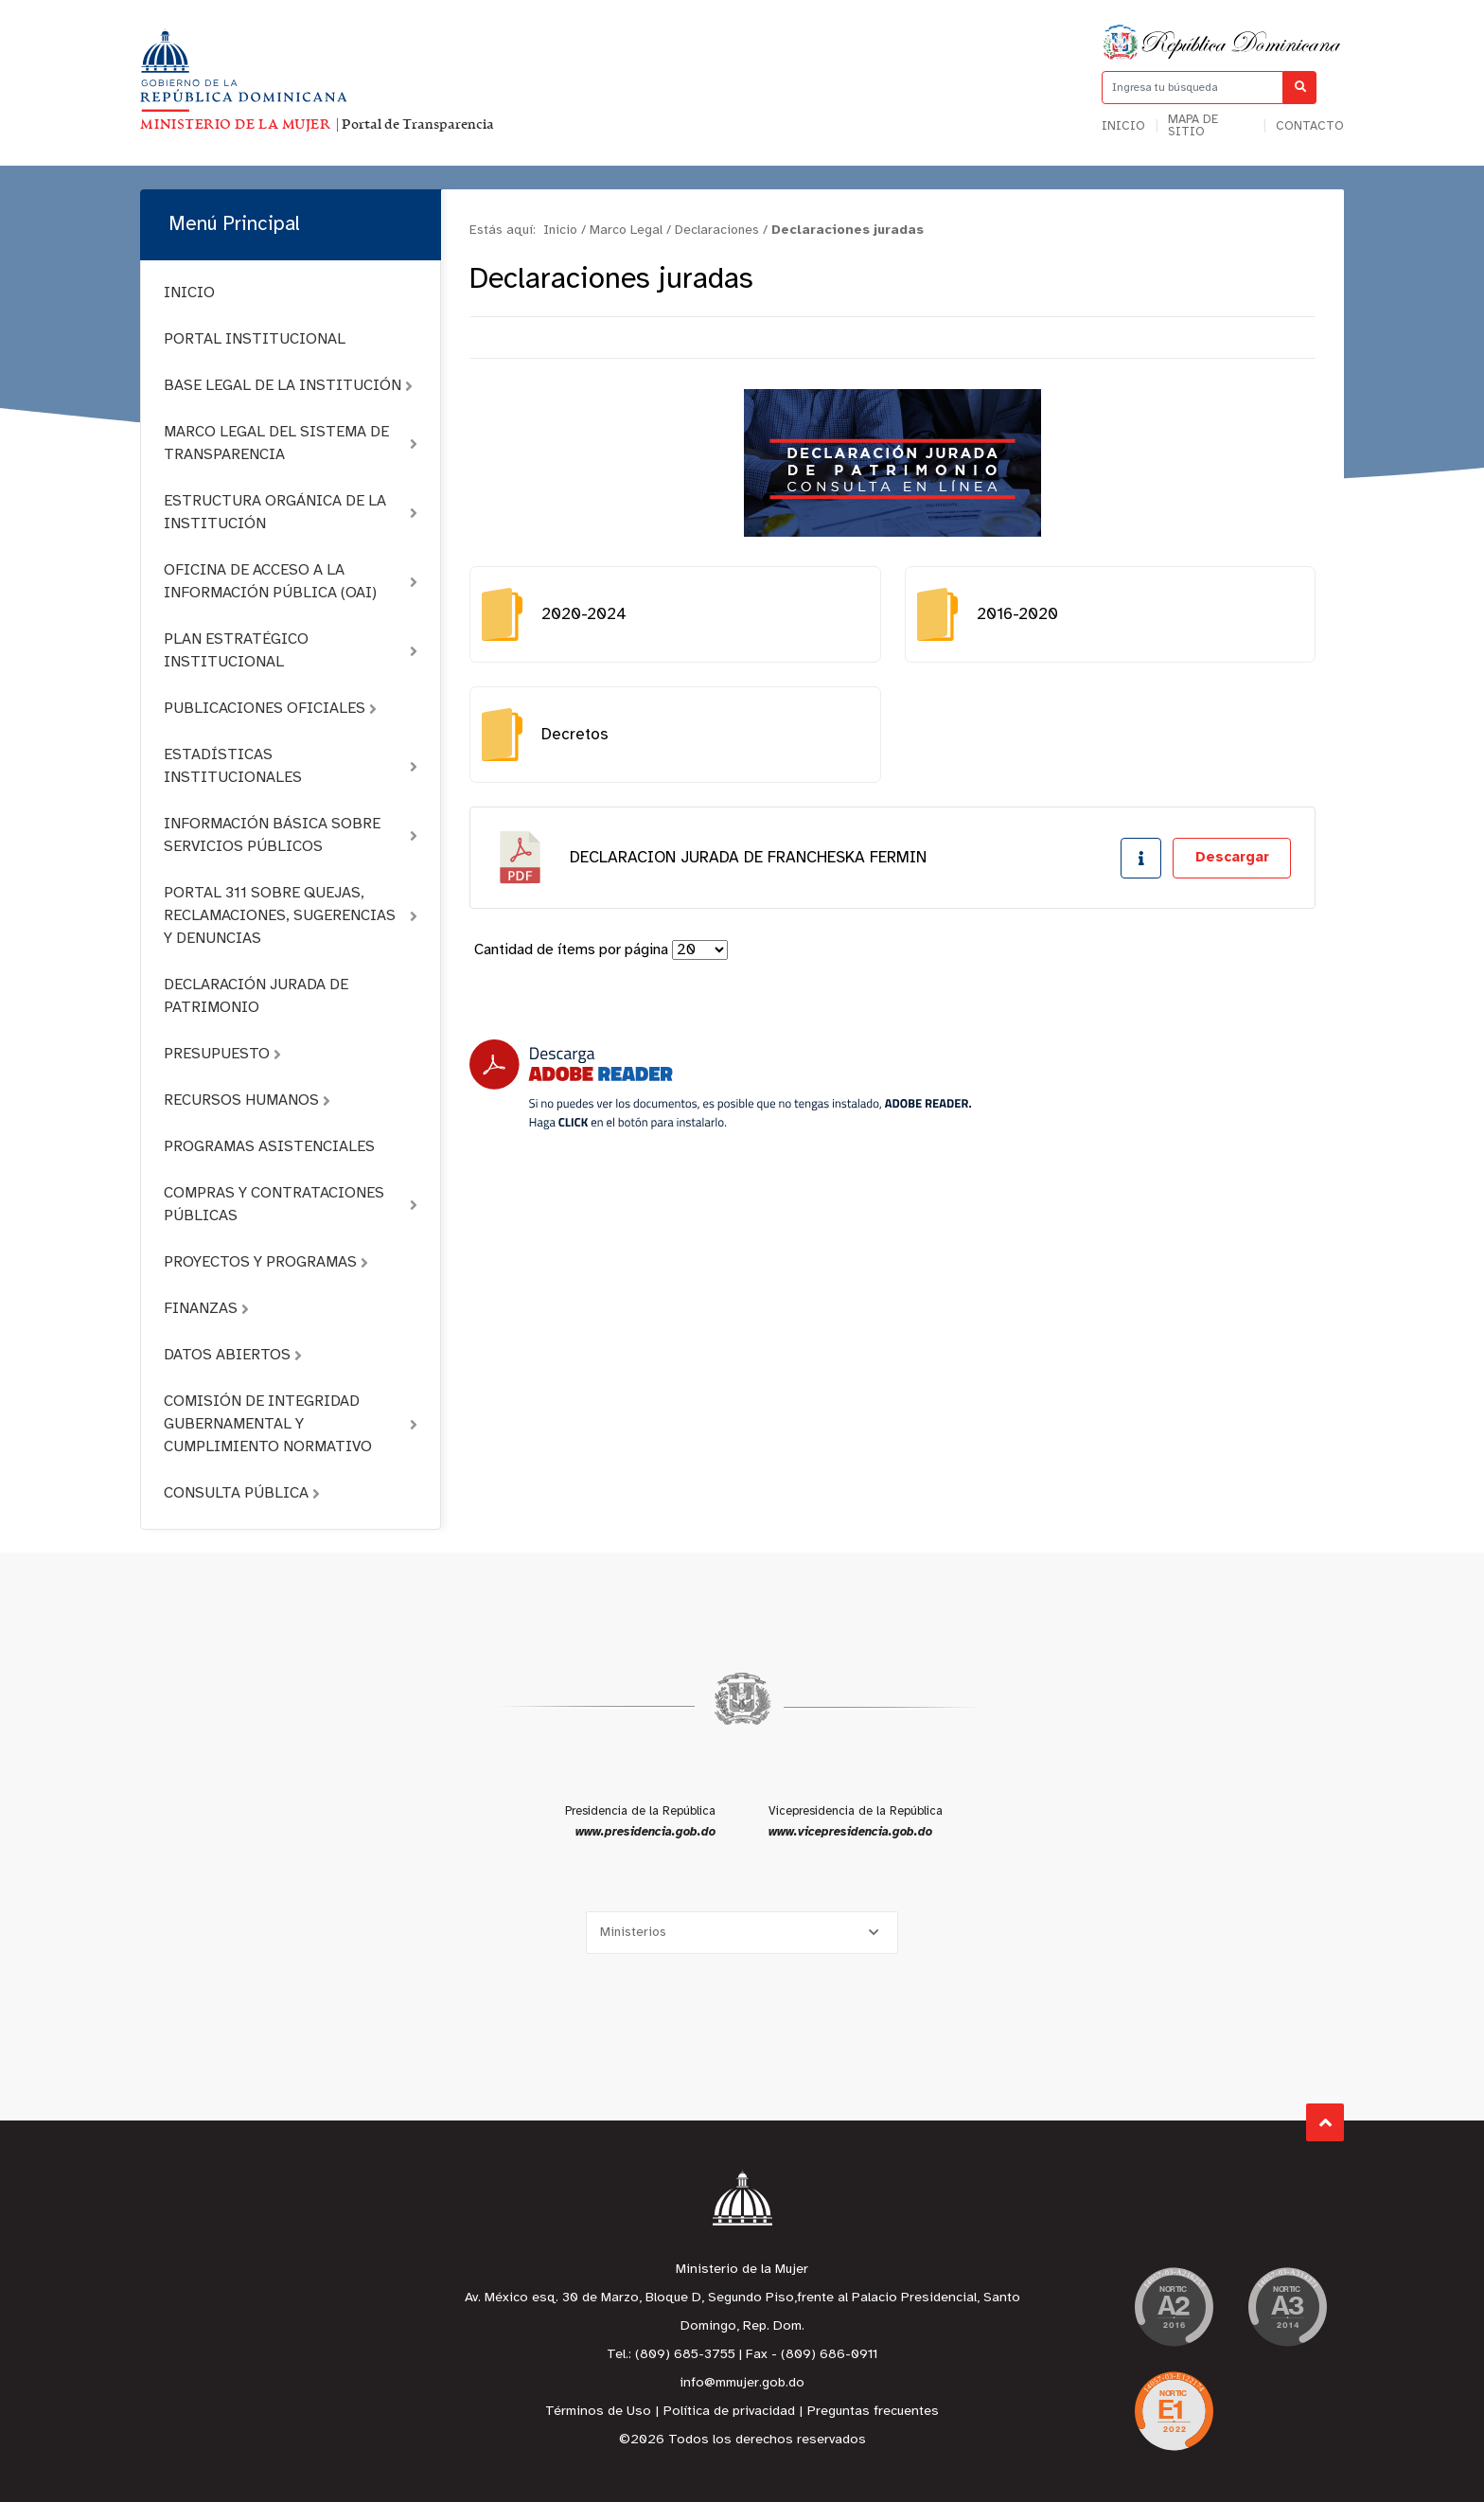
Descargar (1232, 857)
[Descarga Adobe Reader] (720, 1084)
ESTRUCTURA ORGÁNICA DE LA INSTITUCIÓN (290, 512)
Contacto (1310, 126)
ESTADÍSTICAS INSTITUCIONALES (290, 766)
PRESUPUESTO (222, 1054)
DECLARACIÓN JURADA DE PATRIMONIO (256, 996)
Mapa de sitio (1193, 126)
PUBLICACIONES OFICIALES (270, 709)
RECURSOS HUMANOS (247, 1100)
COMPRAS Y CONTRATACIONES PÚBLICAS (290, 1204)
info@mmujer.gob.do (742, 2383)
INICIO (189, 293)
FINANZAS (206, 1309)
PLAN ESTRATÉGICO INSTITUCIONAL (290, 650)
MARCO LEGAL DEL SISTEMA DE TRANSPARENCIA (290, 443)
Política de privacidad (729, 2411)
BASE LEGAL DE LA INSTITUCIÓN (288, 386)
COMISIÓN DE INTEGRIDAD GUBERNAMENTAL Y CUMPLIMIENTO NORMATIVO (290, 1424)
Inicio (1123, 126)
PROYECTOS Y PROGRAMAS (266, 1262)
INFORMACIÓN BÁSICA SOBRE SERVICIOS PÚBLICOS (290, 835)
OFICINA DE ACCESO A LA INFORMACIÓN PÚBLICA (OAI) (290, 581)
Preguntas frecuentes (873, 2411)
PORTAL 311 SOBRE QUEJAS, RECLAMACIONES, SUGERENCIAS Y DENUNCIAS (290, 916)
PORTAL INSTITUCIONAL (254, 339)
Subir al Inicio (1325, 2123)
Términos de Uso (598, 2411)
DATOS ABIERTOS (233, 1355)
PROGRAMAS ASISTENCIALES (269, 1147)
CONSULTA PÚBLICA (242, 1493)
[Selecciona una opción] (742, 1932)
